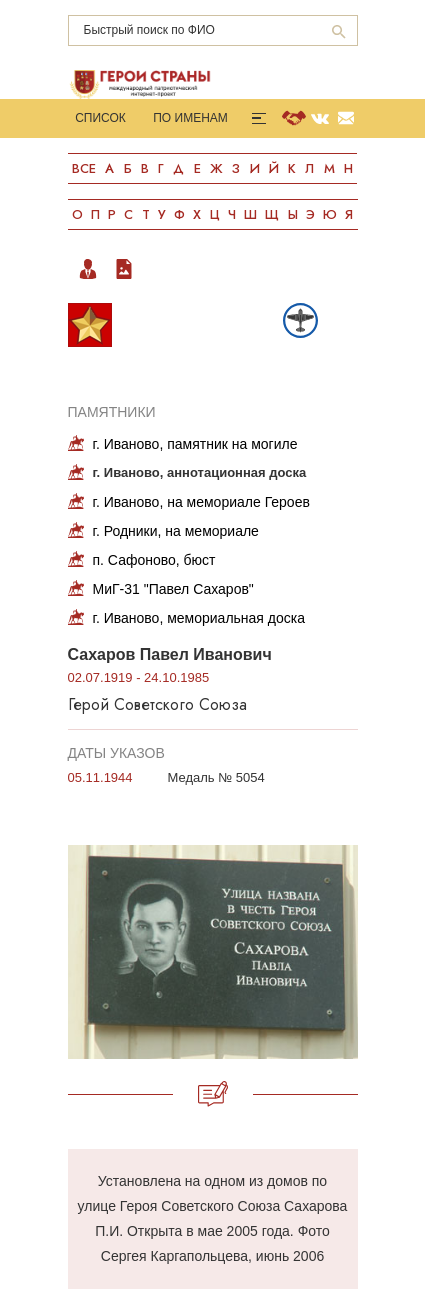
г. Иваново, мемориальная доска (199, 618)
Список (100, 118)
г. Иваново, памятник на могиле (195, 444)
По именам (190, 118)
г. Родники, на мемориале (176, 531)
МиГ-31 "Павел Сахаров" (173, 589)
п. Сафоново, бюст (154, 560)
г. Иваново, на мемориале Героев (201, 502)
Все (84, 168)
